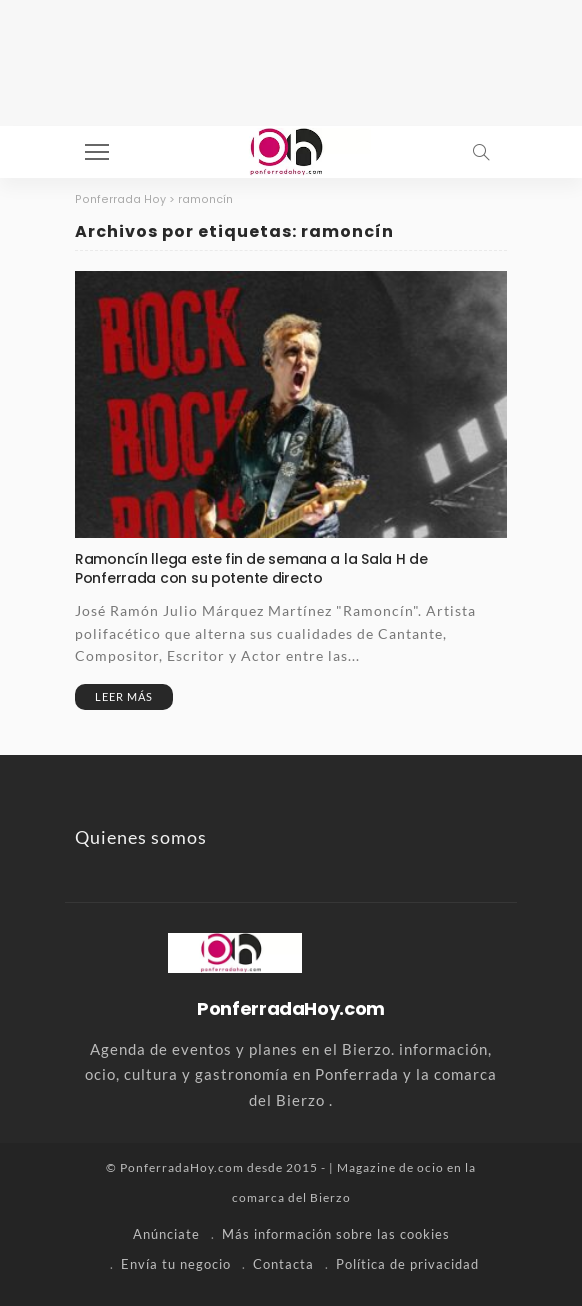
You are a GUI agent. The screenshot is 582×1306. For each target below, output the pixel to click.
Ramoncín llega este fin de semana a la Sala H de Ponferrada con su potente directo (251, 568)
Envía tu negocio (176, 1264)
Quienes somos (141, 837)
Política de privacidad (407, 1264)
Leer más (124, 696)
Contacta (283, 1264)
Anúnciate (166, 1234)
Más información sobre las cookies (336, 1234)
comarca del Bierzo (291, 1197)
